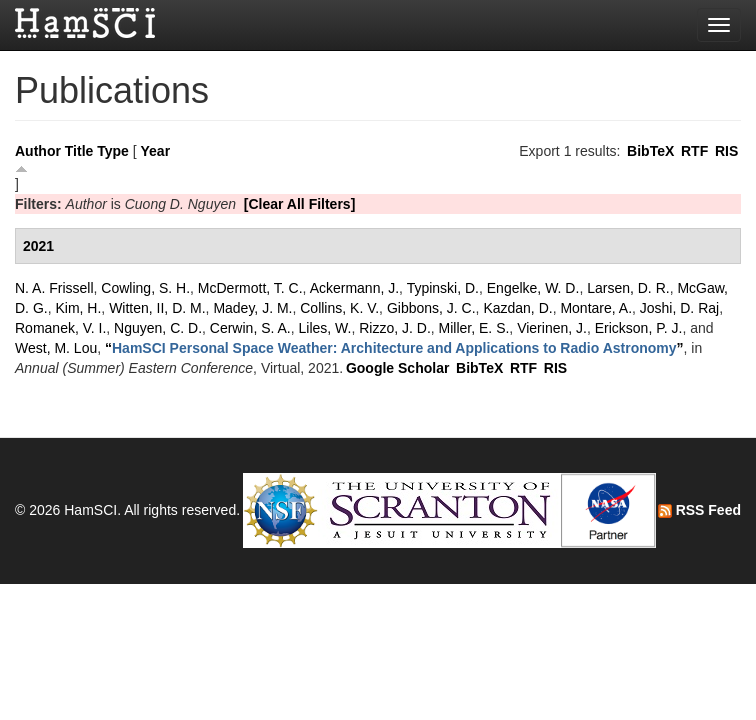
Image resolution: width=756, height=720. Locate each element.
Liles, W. (325, 328)
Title (79, 151)
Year (156, 151)
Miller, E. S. (474, 328)
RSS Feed (699, 510)
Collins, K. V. (339, 308)
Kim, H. (78, 308)
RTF (694, 151)
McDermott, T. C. (250, 288)
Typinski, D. (443, 288)
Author (38, 151)
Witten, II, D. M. (157, 308)
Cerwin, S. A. (250, 328)
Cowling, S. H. (145, 288)
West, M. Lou (56, 348)
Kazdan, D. (517, 308)
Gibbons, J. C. (431, 308)
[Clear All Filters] (300, 204)
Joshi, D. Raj (679, 308)
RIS (726, 151)
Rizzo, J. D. (395, 328)
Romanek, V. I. (60, 328)
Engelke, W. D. (533, 288)
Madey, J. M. (252, 308)
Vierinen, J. (552, 328)
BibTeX (650, 151)
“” (394, 348)
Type (113, 151)
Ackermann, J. (354, 288)
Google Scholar (397, 368)
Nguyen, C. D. (158, 328)
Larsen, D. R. (628, 288)
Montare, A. (596, 308)
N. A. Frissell (54, 288)
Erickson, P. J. (639, 328)
